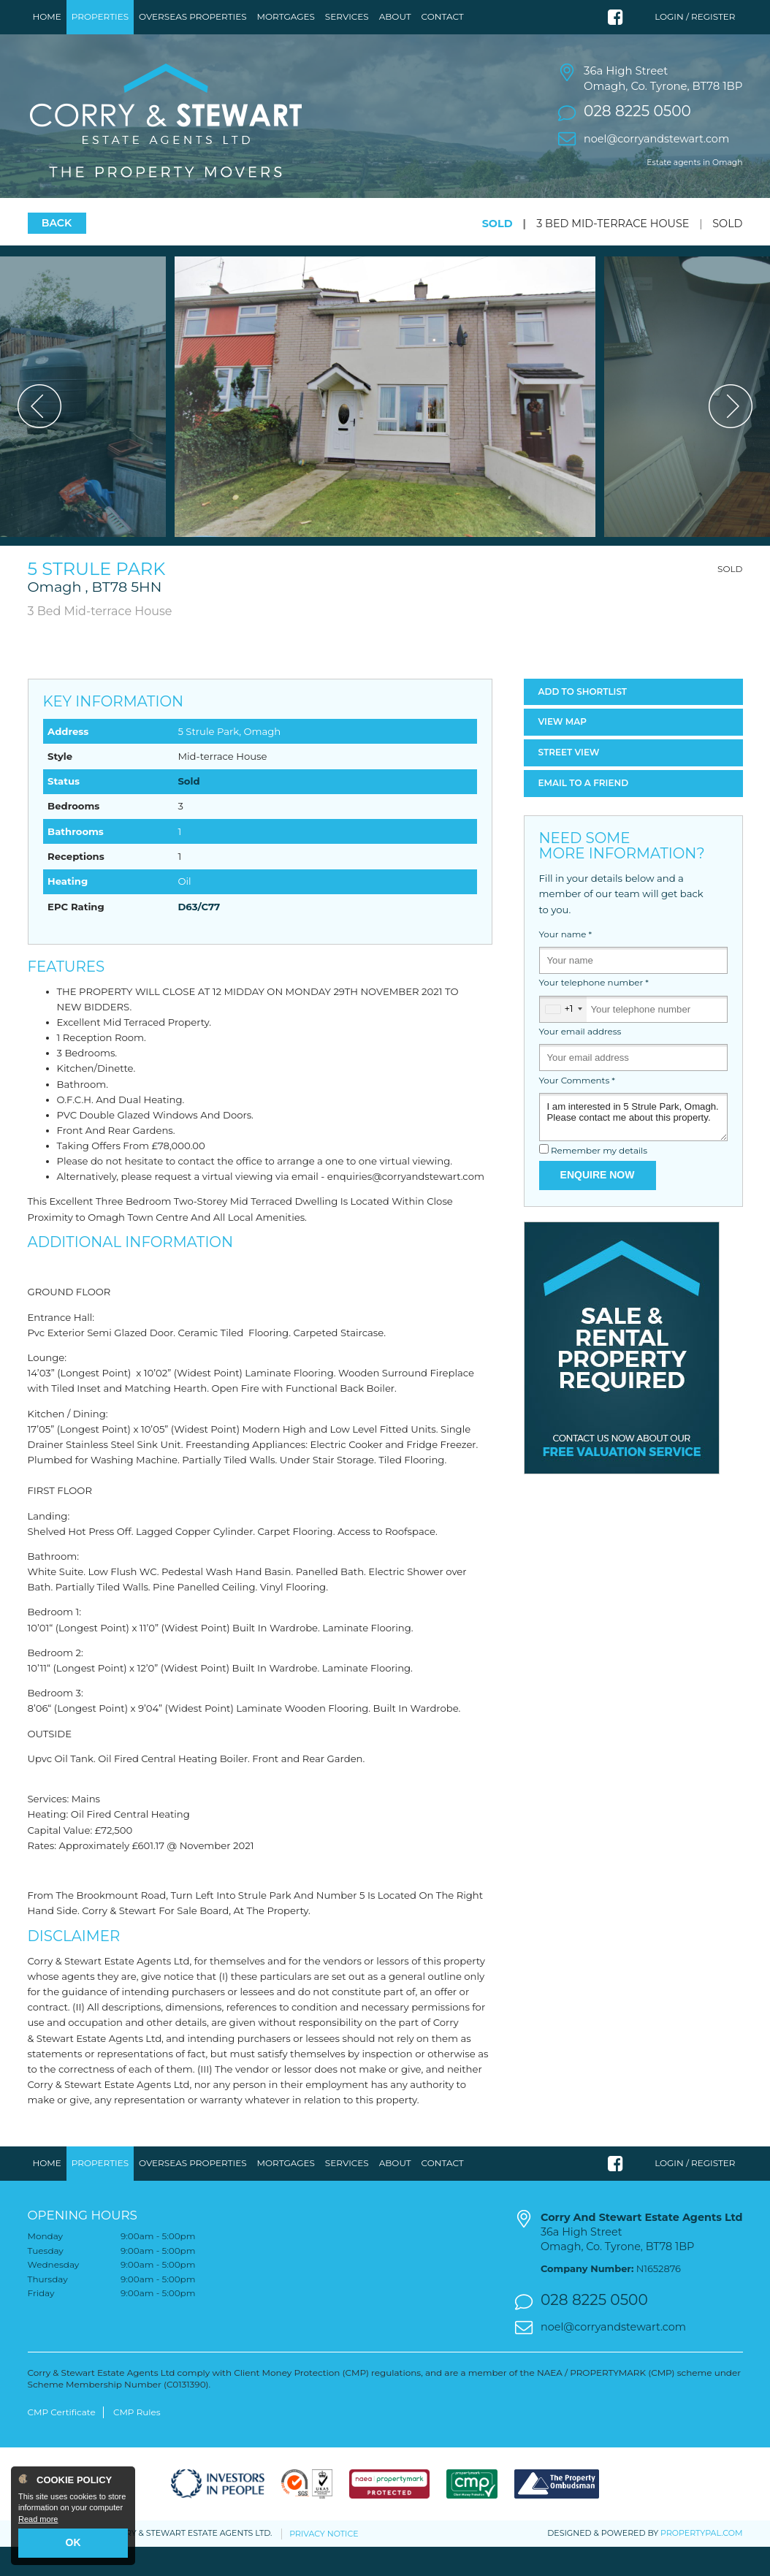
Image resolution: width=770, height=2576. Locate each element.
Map (562, 750)
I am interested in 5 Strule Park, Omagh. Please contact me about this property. (633, 1145)
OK (73, 2542)
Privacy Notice (323, 2562)
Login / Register (695, 16)
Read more (38, 2519)
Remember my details (599, 1180)
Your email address (580, 1061)
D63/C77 (199, 935)
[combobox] (563, 1038)
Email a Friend (583, 811)
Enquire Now (597, 1204)
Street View (569, 781)
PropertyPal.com (701, 2562)
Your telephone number (594, 1012)
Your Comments (577, 1109)
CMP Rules (137, 2440)
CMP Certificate (62, 2440)
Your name (565, 963)
